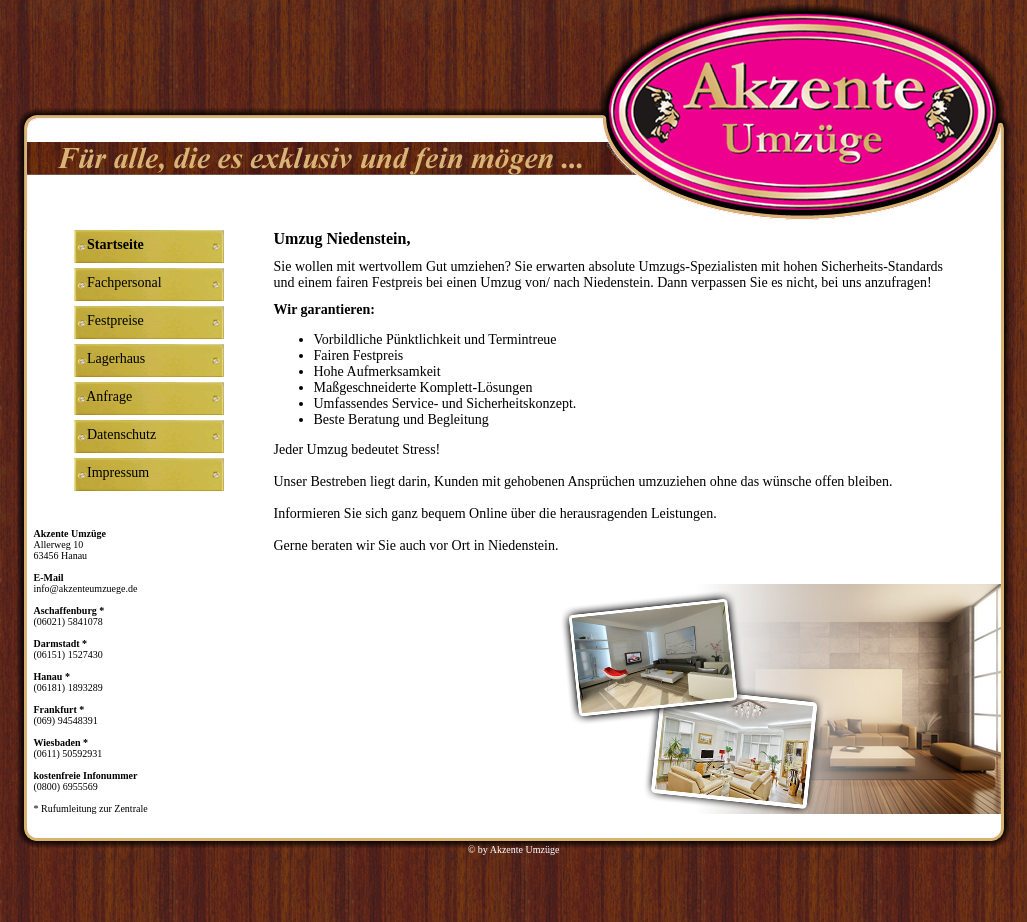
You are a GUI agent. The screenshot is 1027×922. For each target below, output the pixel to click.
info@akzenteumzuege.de (86, 588)
